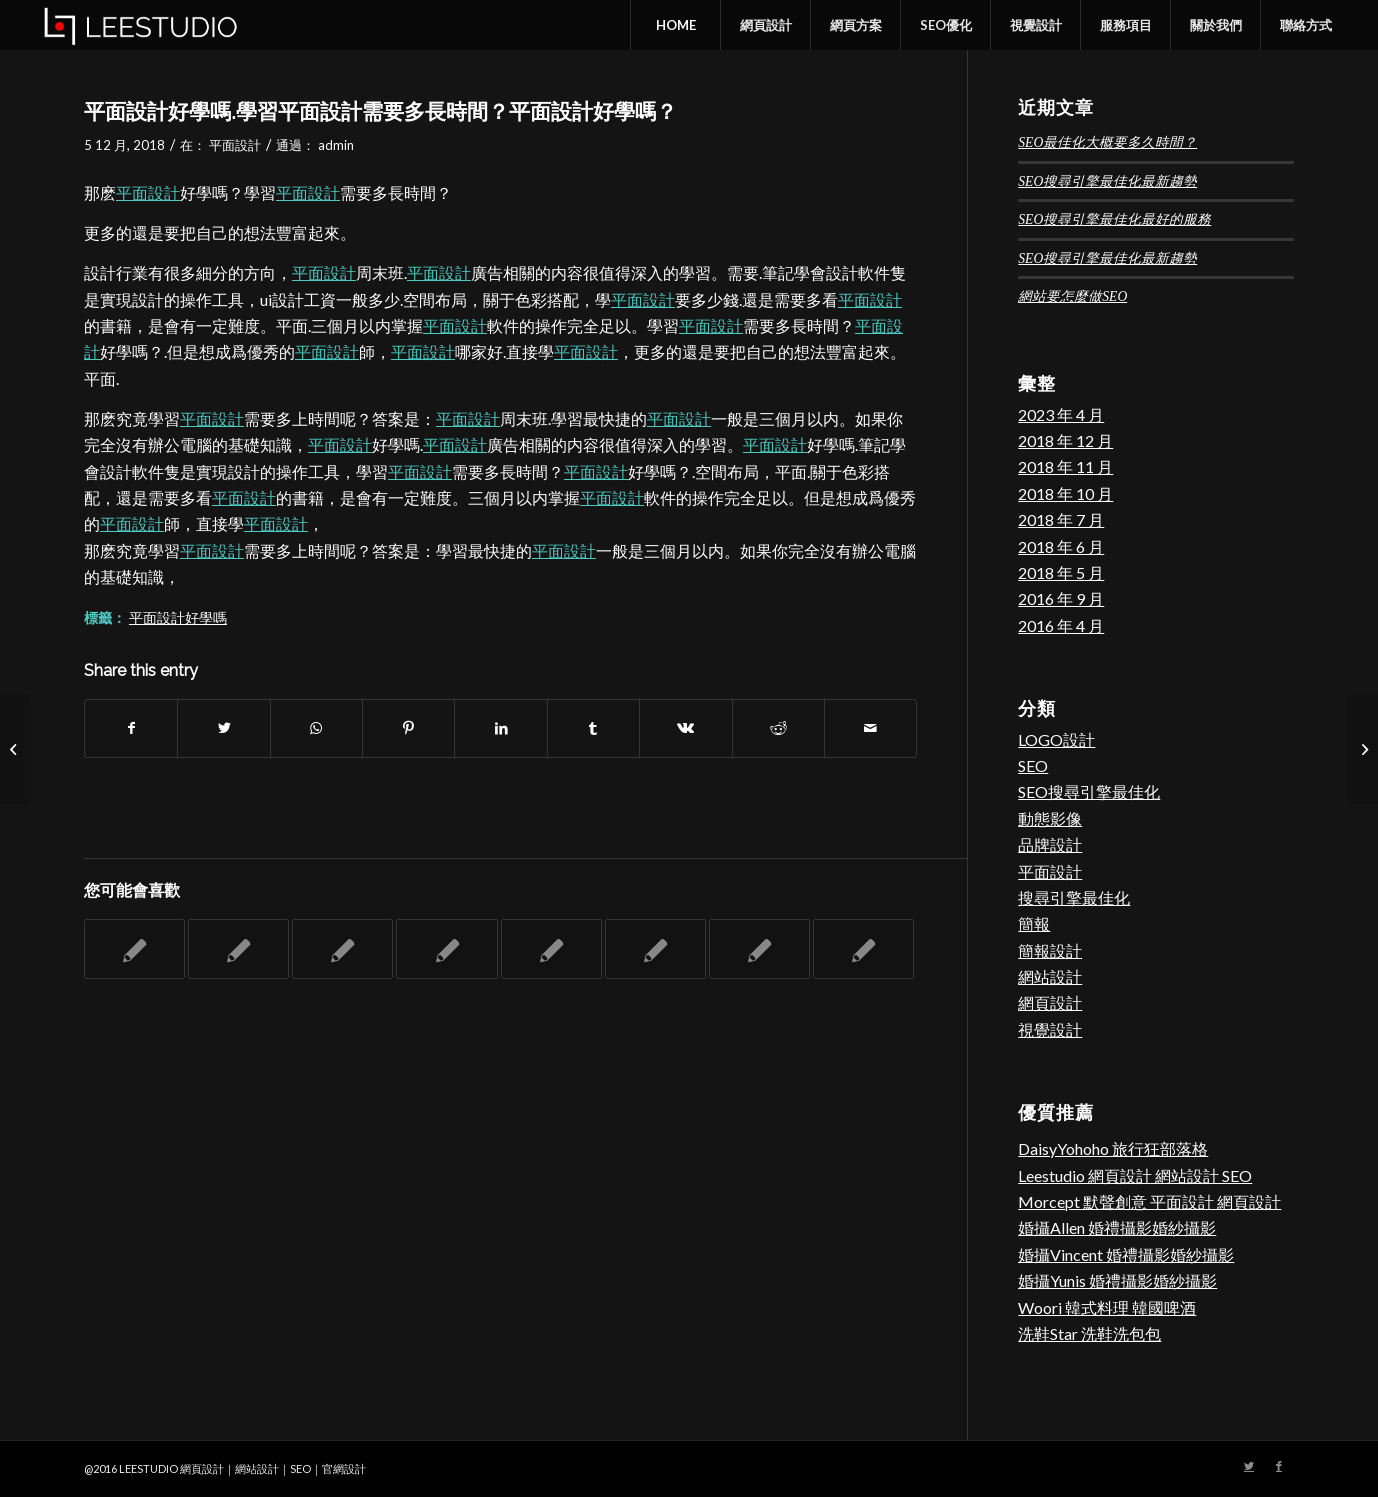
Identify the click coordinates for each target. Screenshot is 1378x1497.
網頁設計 (1050, 1002)
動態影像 (1050, 818)
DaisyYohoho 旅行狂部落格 (1113, 1148)
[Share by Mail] (870, 728)
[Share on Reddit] (778, 728)
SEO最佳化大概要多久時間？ (1107, 142)
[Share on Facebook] (131, 728)
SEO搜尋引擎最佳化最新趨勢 (1107, 181)
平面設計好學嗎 (178, 617)
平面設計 (235, 145)
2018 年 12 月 (1065, 440)
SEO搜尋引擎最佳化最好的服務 (1114, 219)
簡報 (1034, 923)
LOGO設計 (1056, 739)
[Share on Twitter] (223, 728)
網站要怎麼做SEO (1072, 296)
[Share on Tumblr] (593, 728)
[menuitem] (675, 25)
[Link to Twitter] (1249, 1466)
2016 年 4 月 (1061, 625)
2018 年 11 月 (1065, 466)
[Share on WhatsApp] (316, 728)
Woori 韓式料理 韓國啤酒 (1107, 1307)
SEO (1033, 765)
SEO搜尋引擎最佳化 (1089, 791)
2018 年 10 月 (1065, 493)
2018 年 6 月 (1061, 546)
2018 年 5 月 (1061, 572)
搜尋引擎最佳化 (1074, 897)
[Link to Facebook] (1279, 1466)
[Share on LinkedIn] (500, 728)
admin (336, 145)
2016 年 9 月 (1061, 598)
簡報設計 (1050, 950)
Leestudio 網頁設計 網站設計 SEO (1135, 1175)
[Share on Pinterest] (408, 728)
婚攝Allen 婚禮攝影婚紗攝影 (1117, 1227)
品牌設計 (1050, 844)
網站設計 (1050, 976)
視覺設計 (1050, 1029)
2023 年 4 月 (1061, 414)
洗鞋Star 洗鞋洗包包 (1089, 1333)
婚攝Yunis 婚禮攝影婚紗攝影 (1117, 1280)
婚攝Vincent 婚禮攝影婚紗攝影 (1126, 1254)
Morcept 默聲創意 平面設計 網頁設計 (1149, 1201)
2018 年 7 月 (1061, 519)
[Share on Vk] (685, 728)
